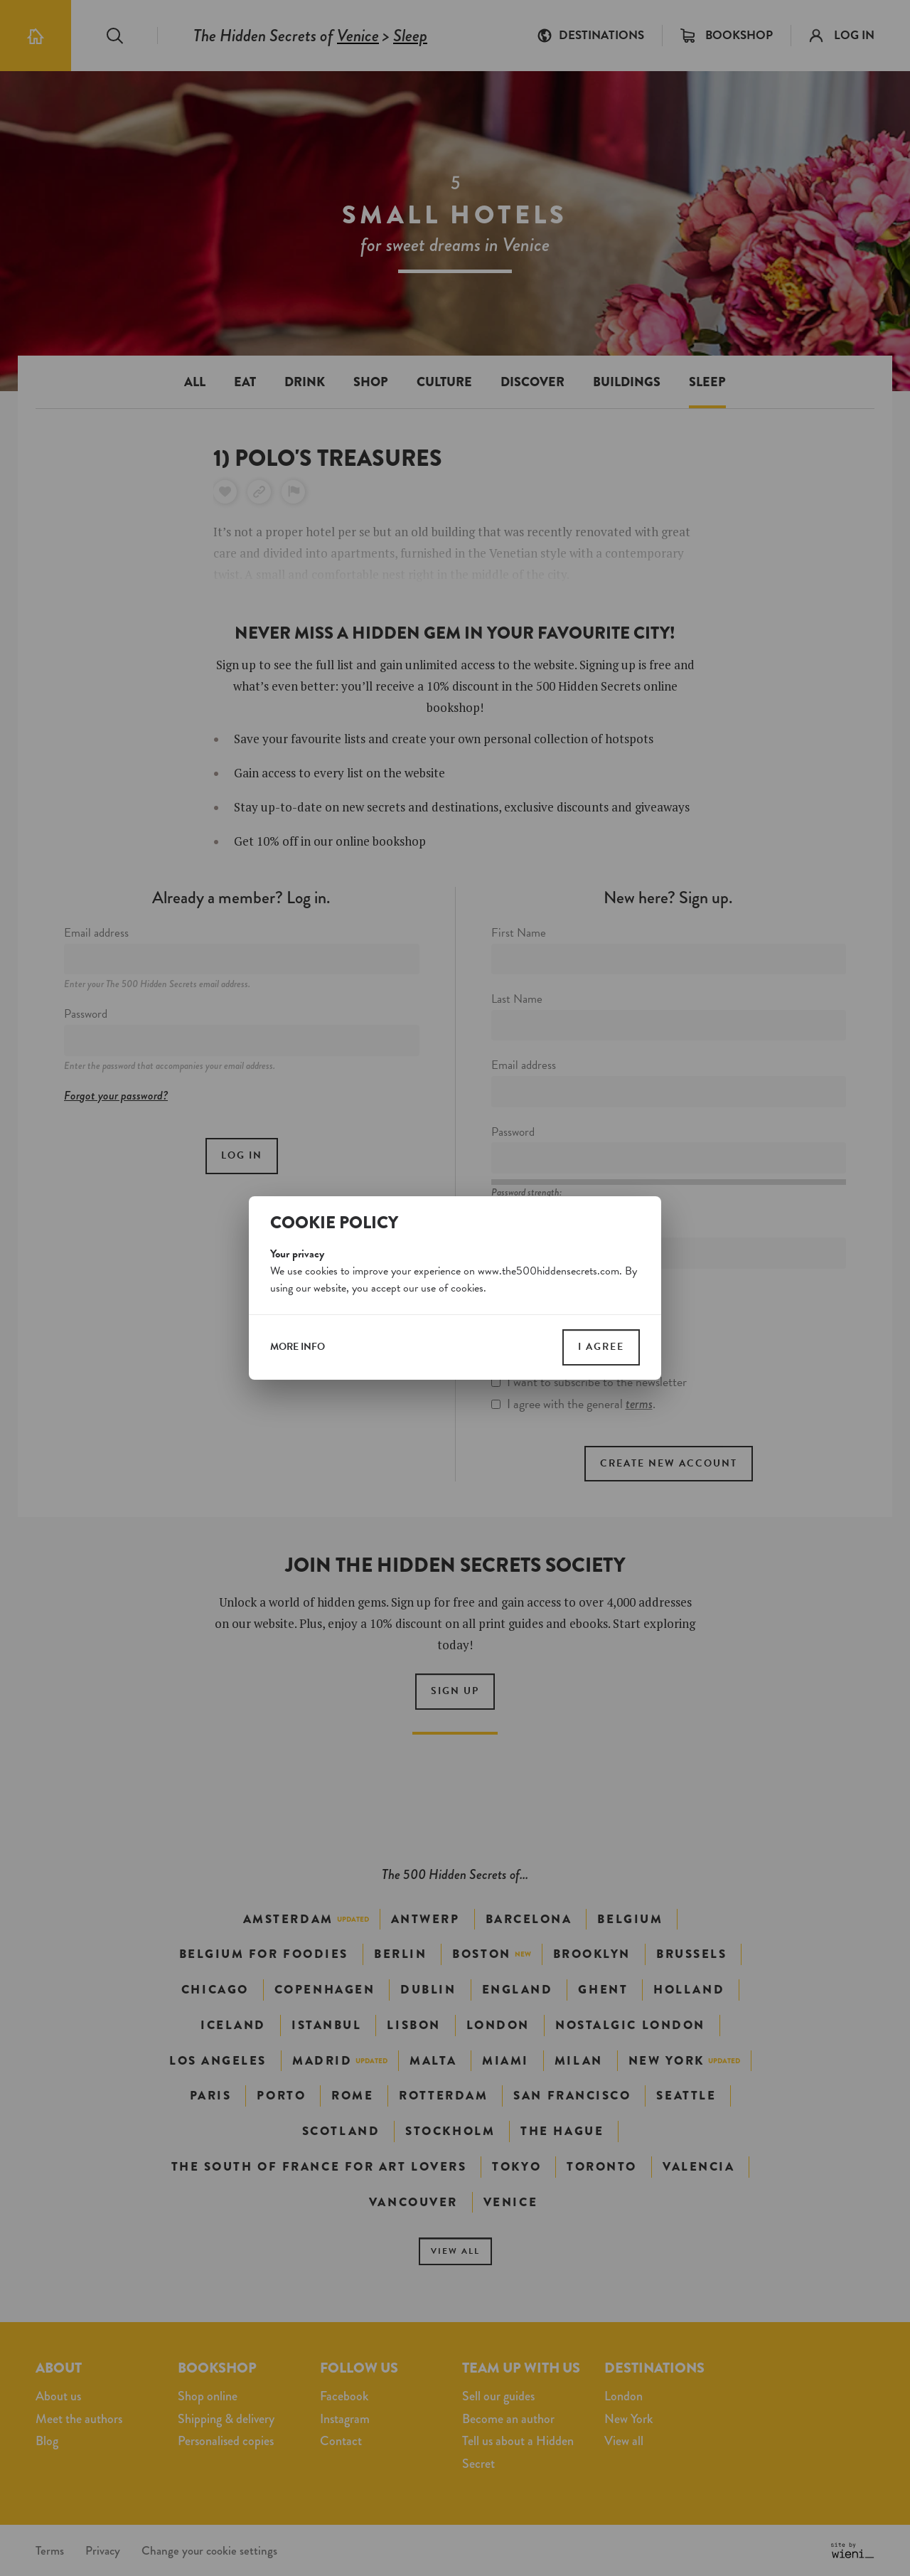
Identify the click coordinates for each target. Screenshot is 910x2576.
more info (297, 1347)
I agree (601, 1346)
